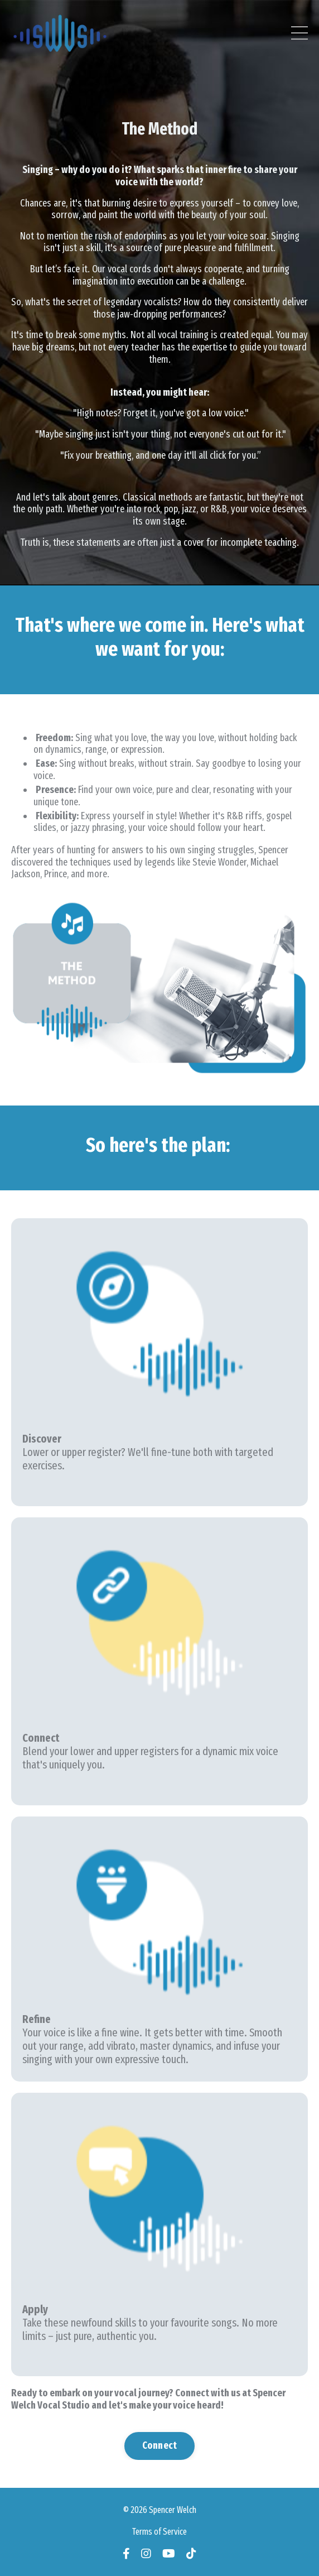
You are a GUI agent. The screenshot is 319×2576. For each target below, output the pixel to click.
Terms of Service (159, 2531)
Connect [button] (159, 2445)
